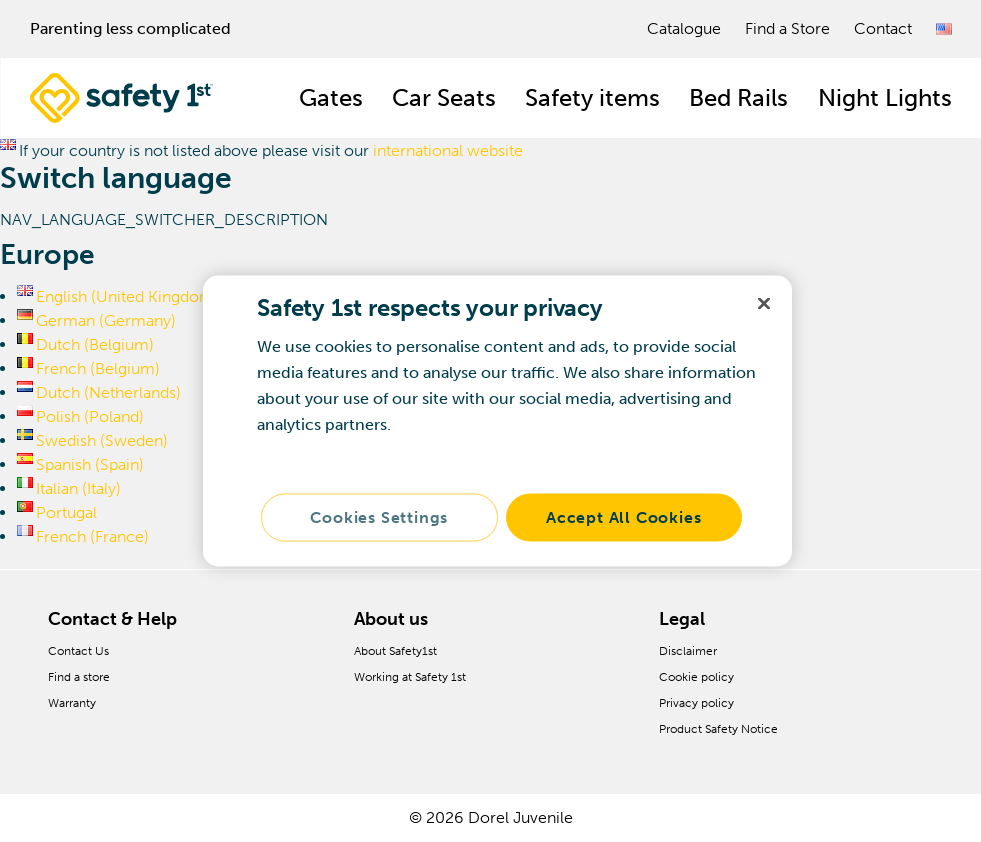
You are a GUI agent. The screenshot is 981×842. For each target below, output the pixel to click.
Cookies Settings (379, 517)
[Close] (764, 304)
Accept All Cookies (623, 517)
